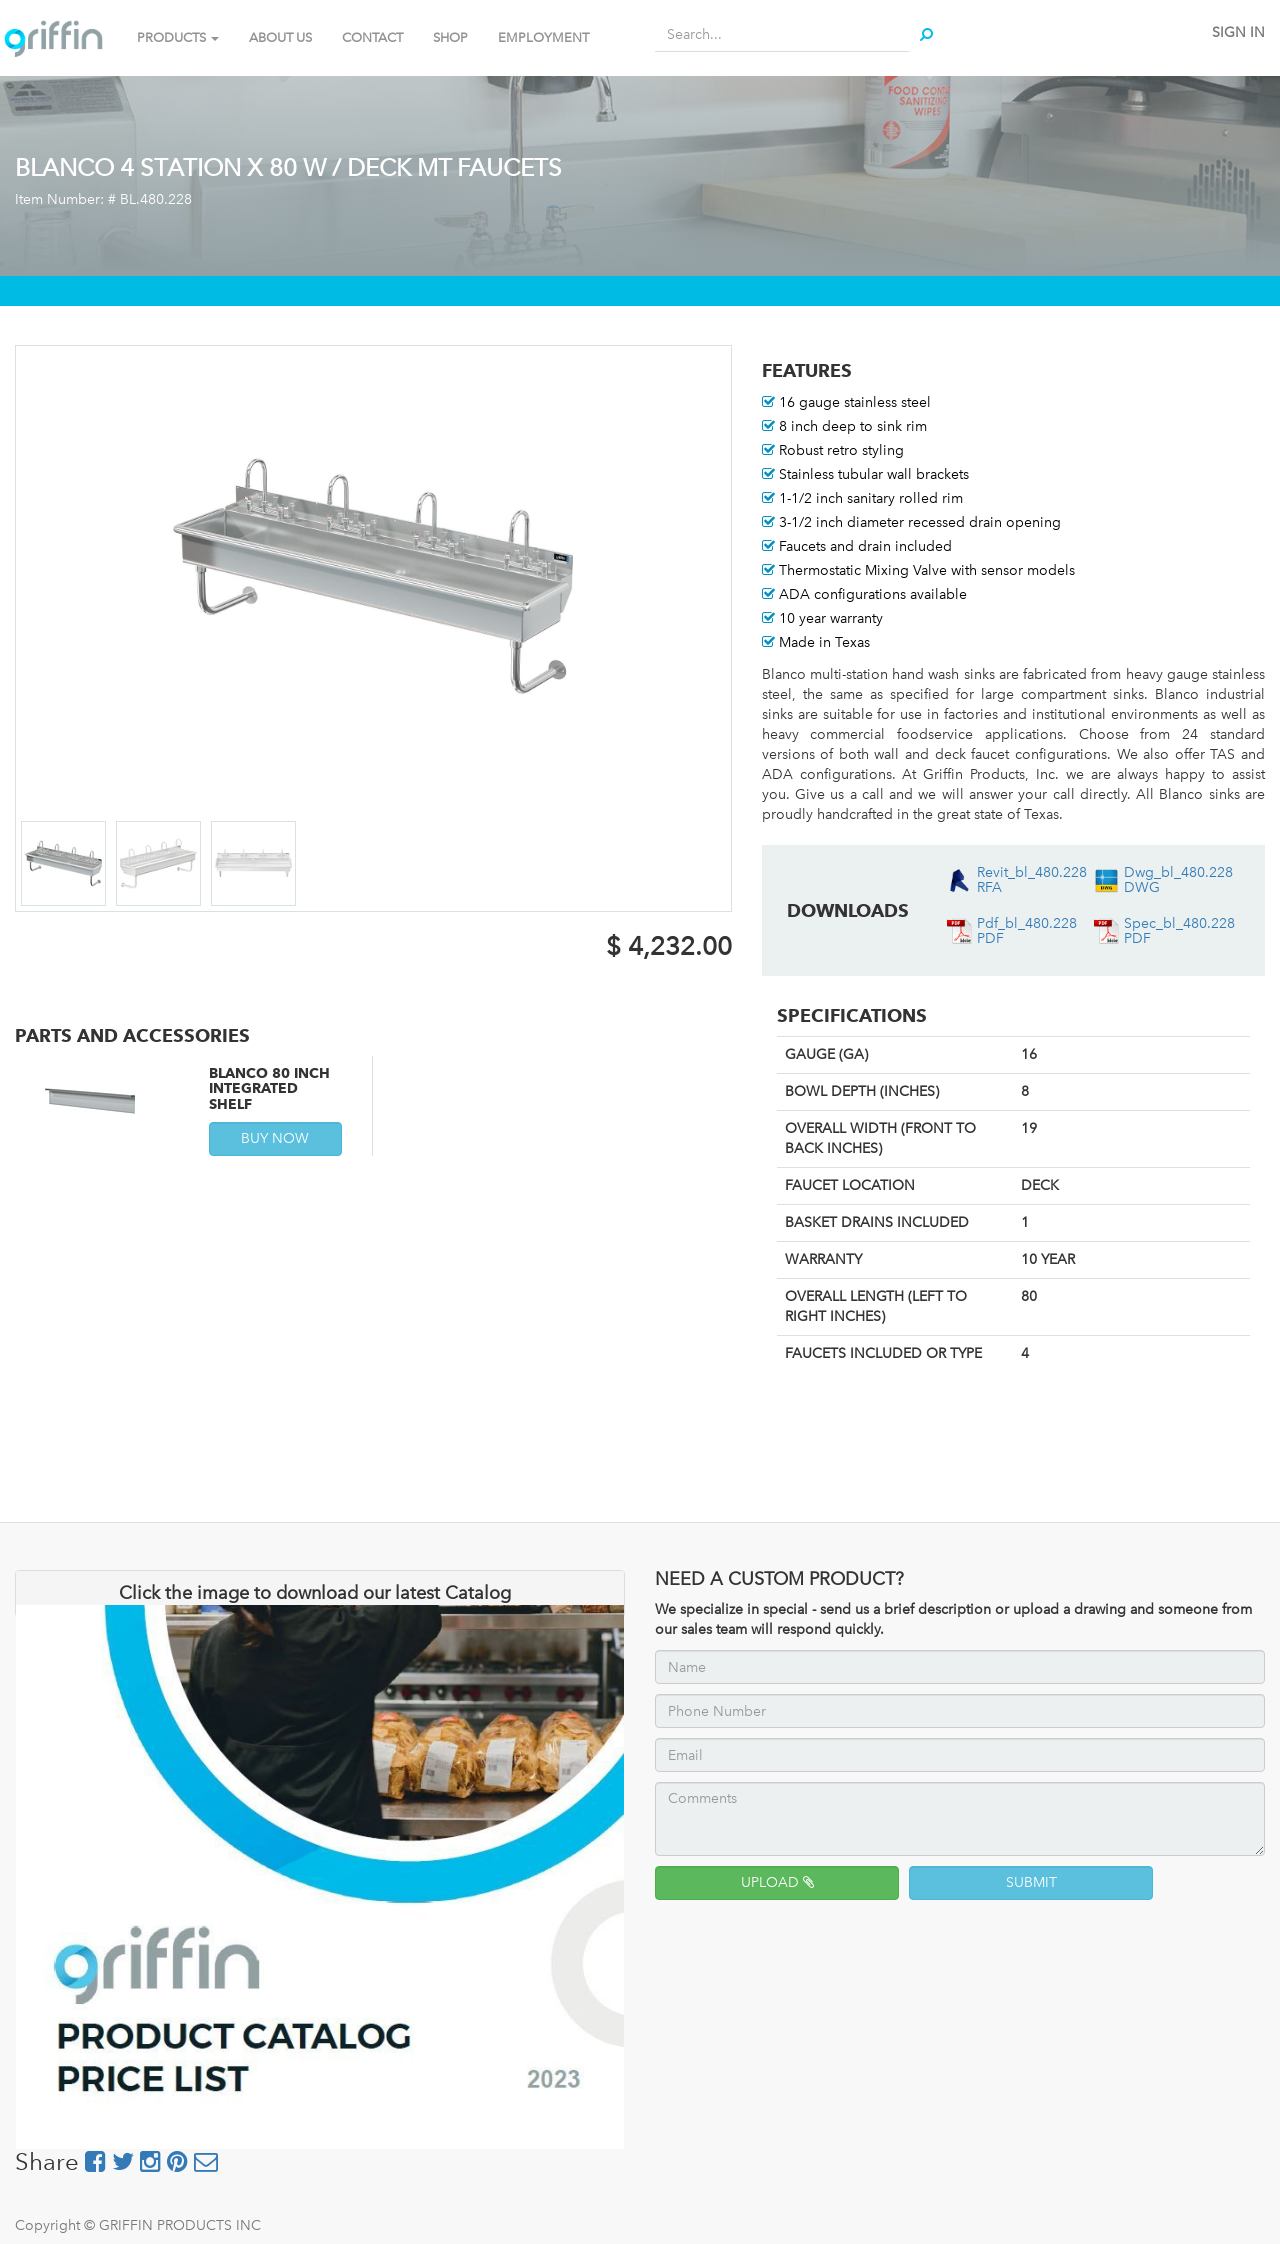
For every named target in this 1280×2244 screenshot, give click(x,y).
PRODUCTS (178, 37)
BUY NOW (275, 1138)
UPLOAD (777, 1882)
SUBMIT (1031, 1882)
